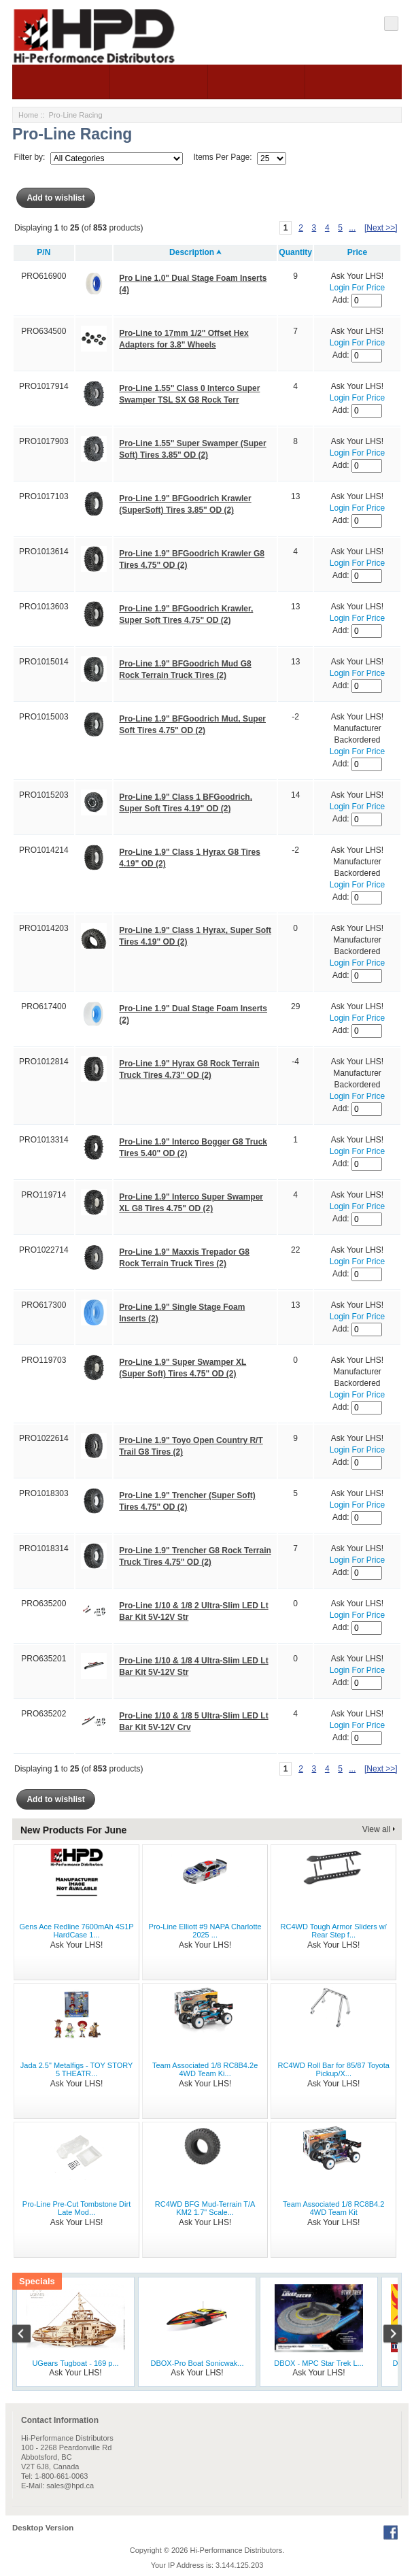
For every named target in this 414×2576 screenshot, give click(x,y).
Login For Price (357, 287)
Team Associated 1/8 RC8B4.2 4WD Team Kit (333, 2208)
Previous (29, 2335)
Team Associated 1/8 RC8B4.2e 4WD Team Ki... (205, 2069)
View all (376, 1829)
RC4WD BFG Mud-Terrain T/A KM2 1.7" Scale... (205, 2208)
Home (28, 115)
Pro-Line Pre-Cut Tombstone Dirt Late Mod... (76, 2208)
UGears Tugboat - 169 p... (75, 2363)
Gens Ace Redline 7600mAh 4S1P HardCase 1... (76, 1930)
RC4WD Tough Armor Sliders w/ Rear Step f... (334, 1930)
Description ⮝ (195, 252)
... (352, 228)
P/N (43, 252)
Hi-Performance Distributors (236, 2550)
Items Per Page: (223, 158)
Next (385, 2335)
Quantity (295, 252)
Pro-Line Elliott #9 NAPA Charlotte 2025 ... (205, 1930)
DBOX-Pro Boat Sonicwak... (197, 2363)
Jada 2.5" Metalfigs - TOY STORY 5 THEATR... (76, 2069)
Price (357, 252)
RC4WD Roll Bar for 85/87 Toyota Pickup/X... (334, 2069)
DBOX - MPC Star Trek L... (318, 2363)
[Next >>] (381, 228)
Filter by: (29, 158)
